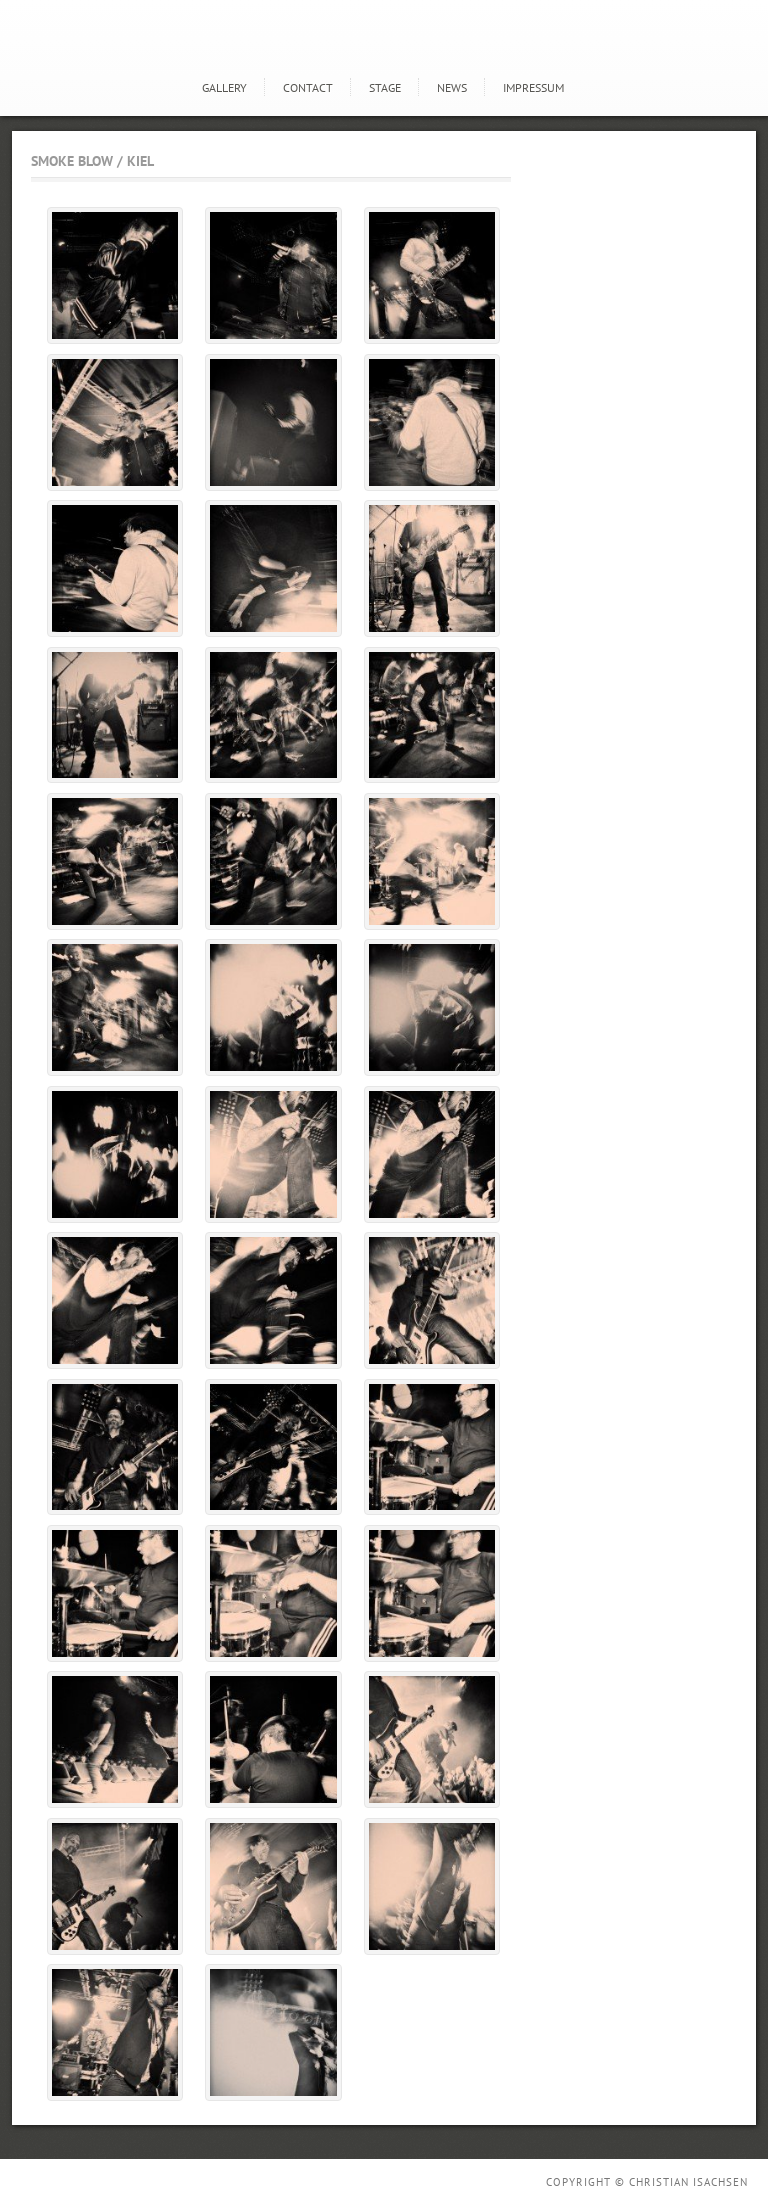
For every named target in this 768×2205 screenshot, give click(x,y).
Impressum (533, 87)
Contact (308, 87)
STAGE (385, 87)
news (452, 87)
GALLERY (224, 87)
